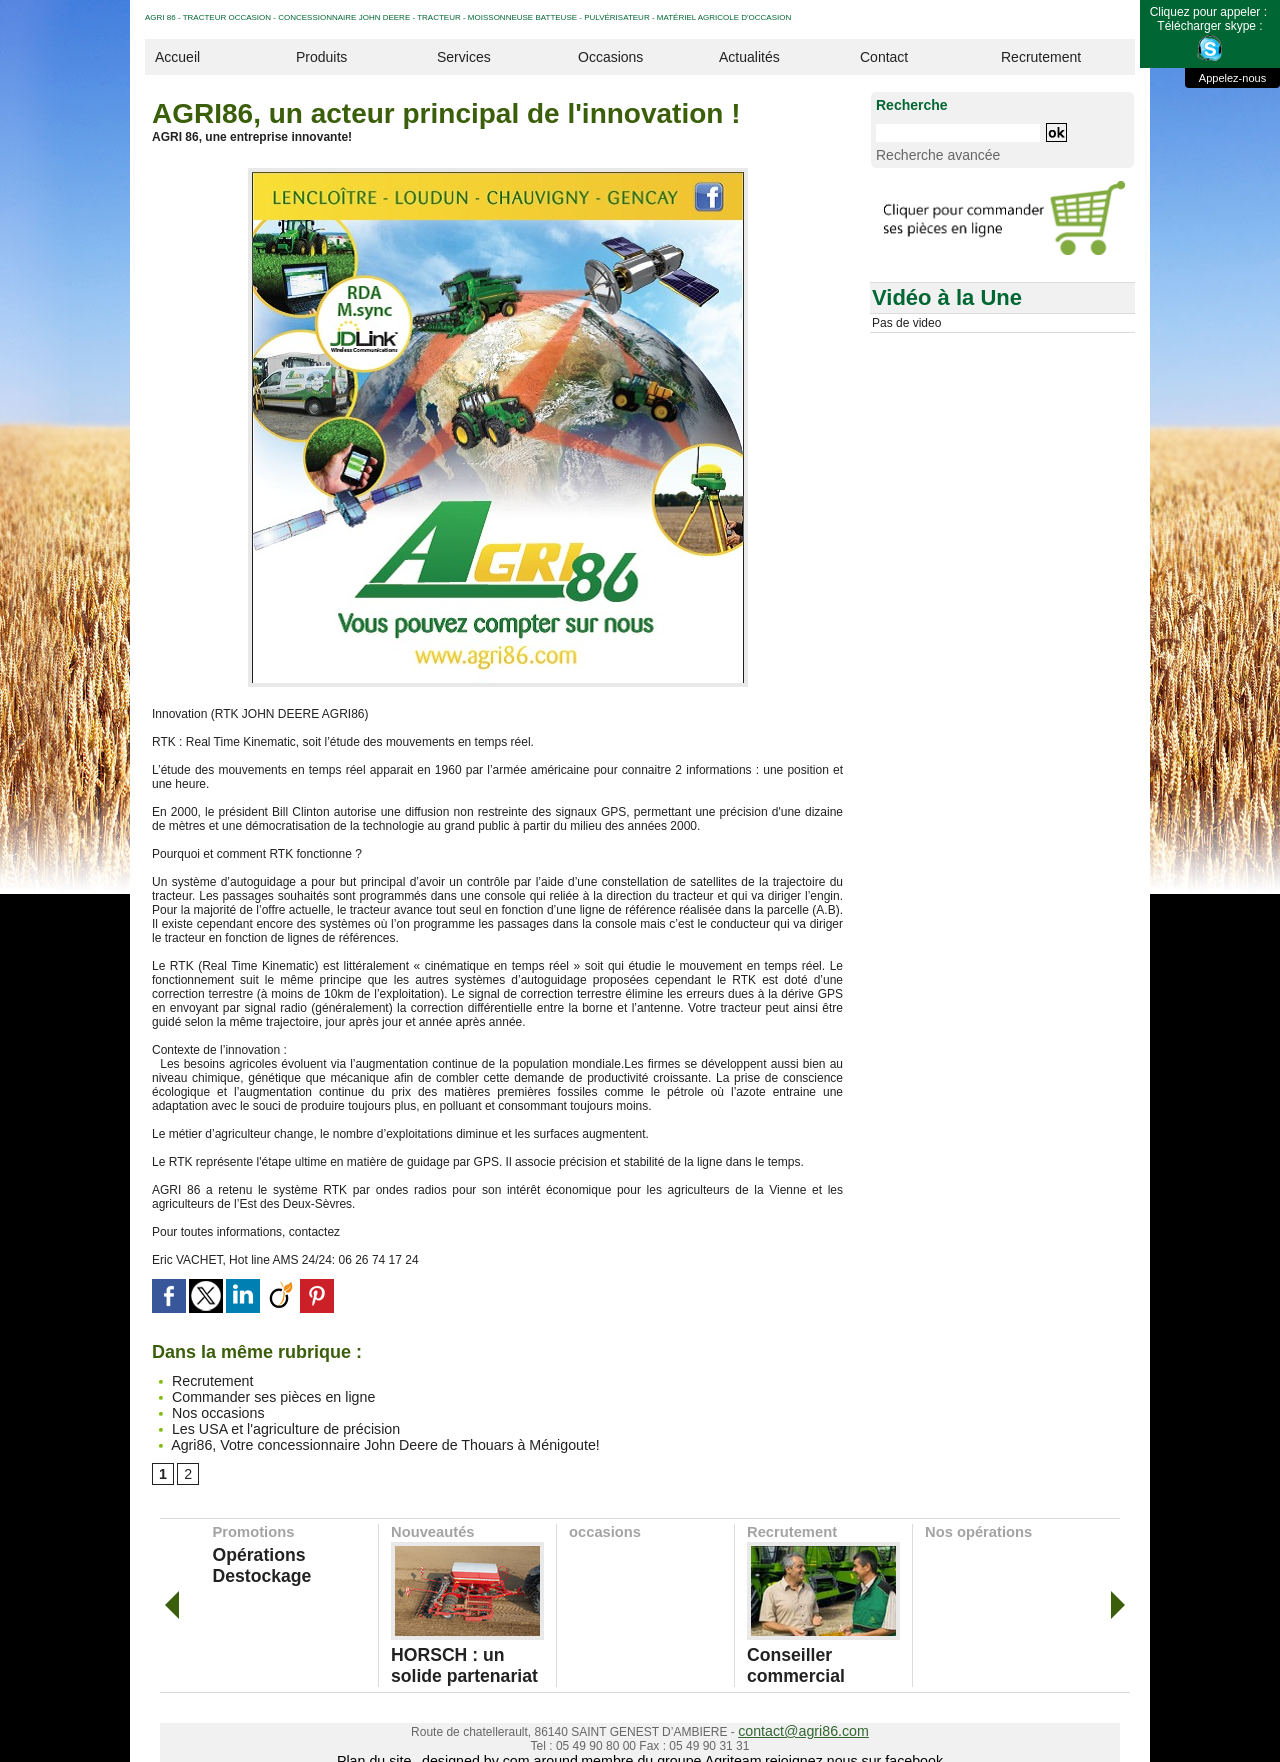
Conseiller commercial (811, 1643)
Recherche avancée (925, 153)
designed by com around (522, 1735)
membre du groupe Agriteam (667, 1735)
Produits (321, 57)
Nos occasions (200, 1408)
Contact (884, 57)
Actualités (749, 57)
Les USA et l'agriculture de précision (258, 1422)
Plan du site (414, 1735)
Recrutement (1041, 57)
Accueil (177, 57)
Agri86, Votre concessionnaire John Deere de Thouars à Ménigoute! (342, 1436)
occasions (603, 1523)
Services (464, 57)
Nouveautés (430, 1523)
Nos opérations (976, 1523)
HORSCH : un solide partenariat (448, 1650)
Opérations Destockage (280, 1543)
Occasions (610, 57)
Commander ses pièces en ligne (247, 1394)
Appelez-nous (1232, 78)
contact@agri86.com (803, 1707)
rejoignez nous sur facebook (822, 1735)
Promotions (252, 1523)
